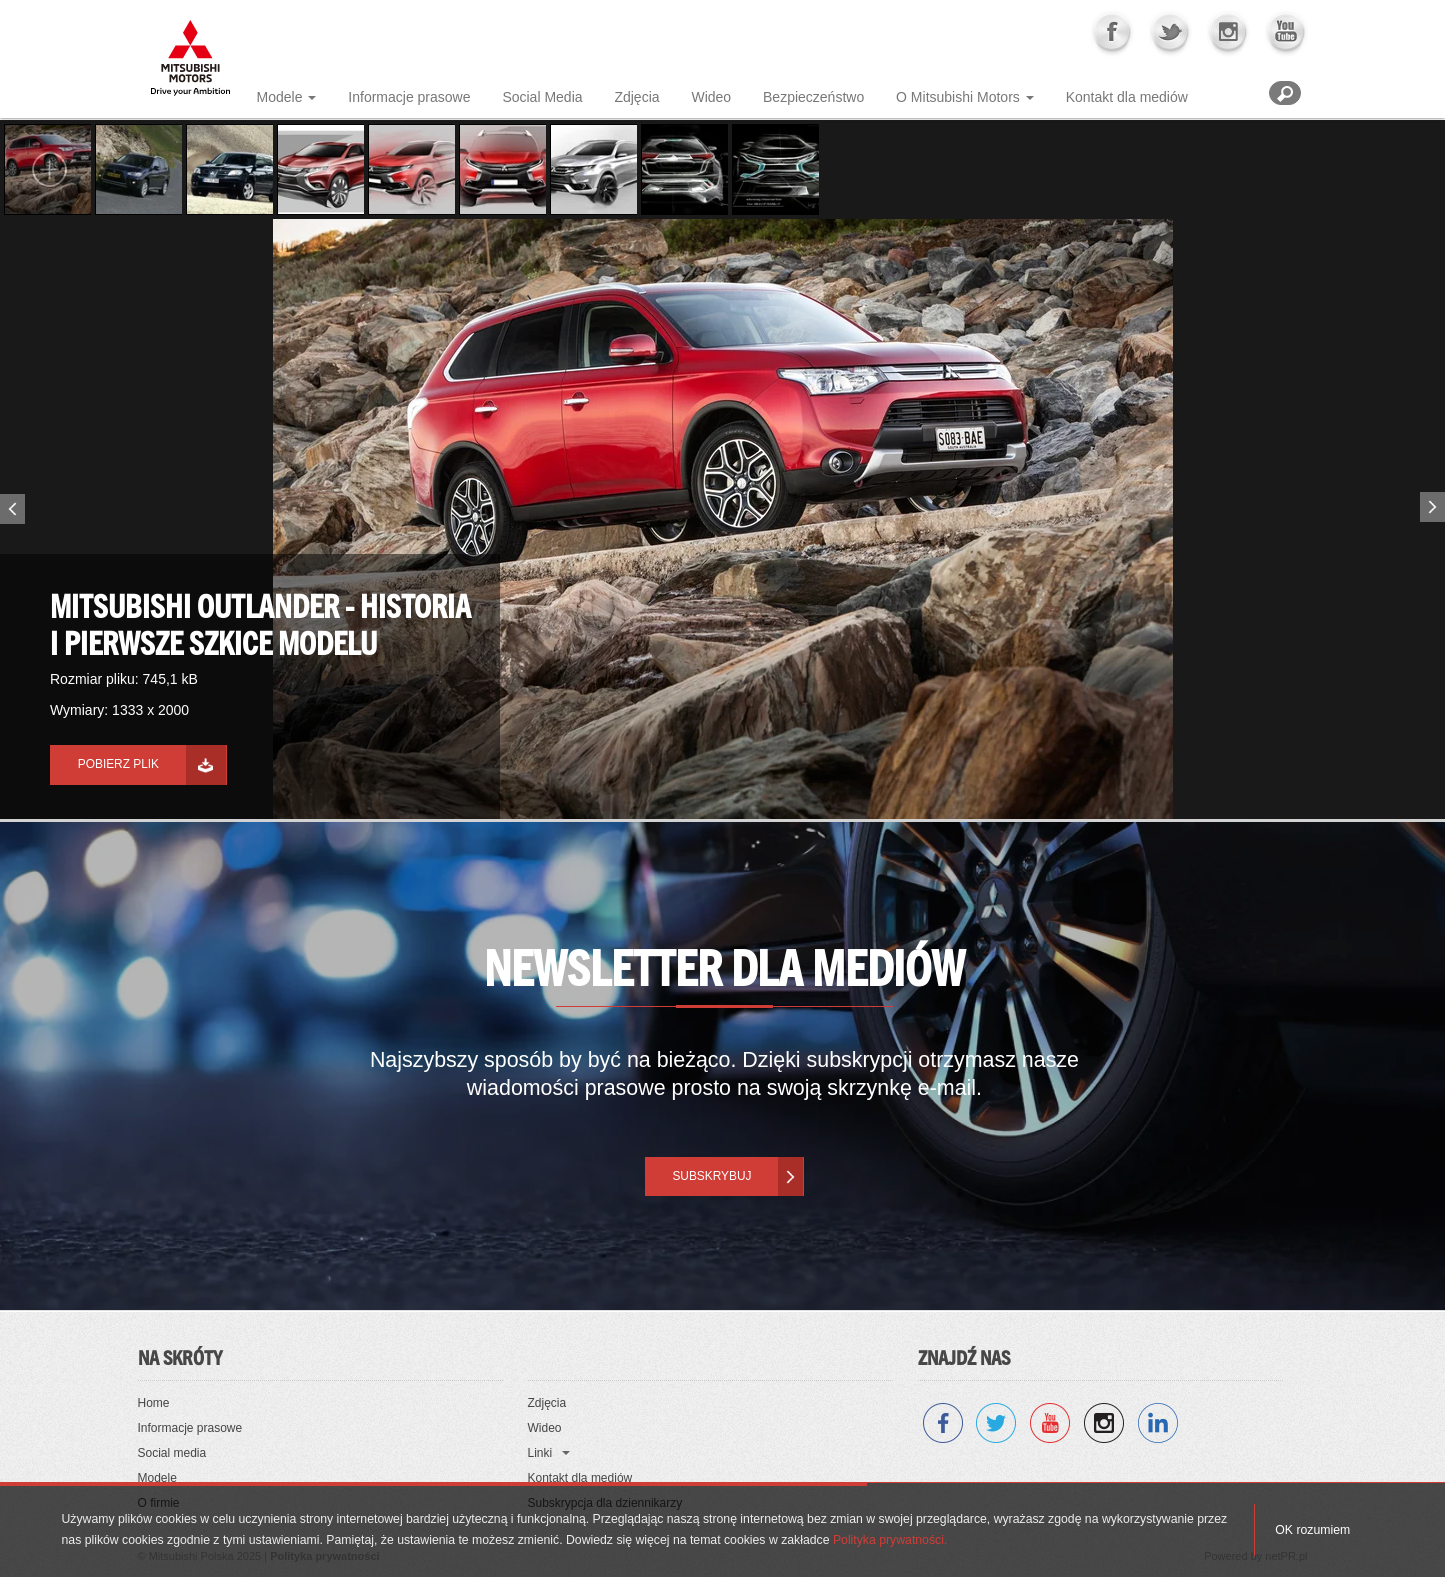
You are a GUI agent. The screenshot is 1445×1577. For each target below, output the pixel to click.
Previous (10, 513)
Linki (540, 1453)
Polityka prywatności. (890, 1540)
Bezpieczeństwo (813, 97)
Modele (280, 97)
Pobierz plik (118, 764)
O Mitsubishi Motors (958, 97)
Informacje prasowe (409, 97)
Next (1435, 503)
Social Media (542, 97)
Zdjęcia (636, 97)
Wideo (711, 97)
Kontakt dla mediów (1127, 97)
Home (154, 1403)
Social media (172, 1453)
